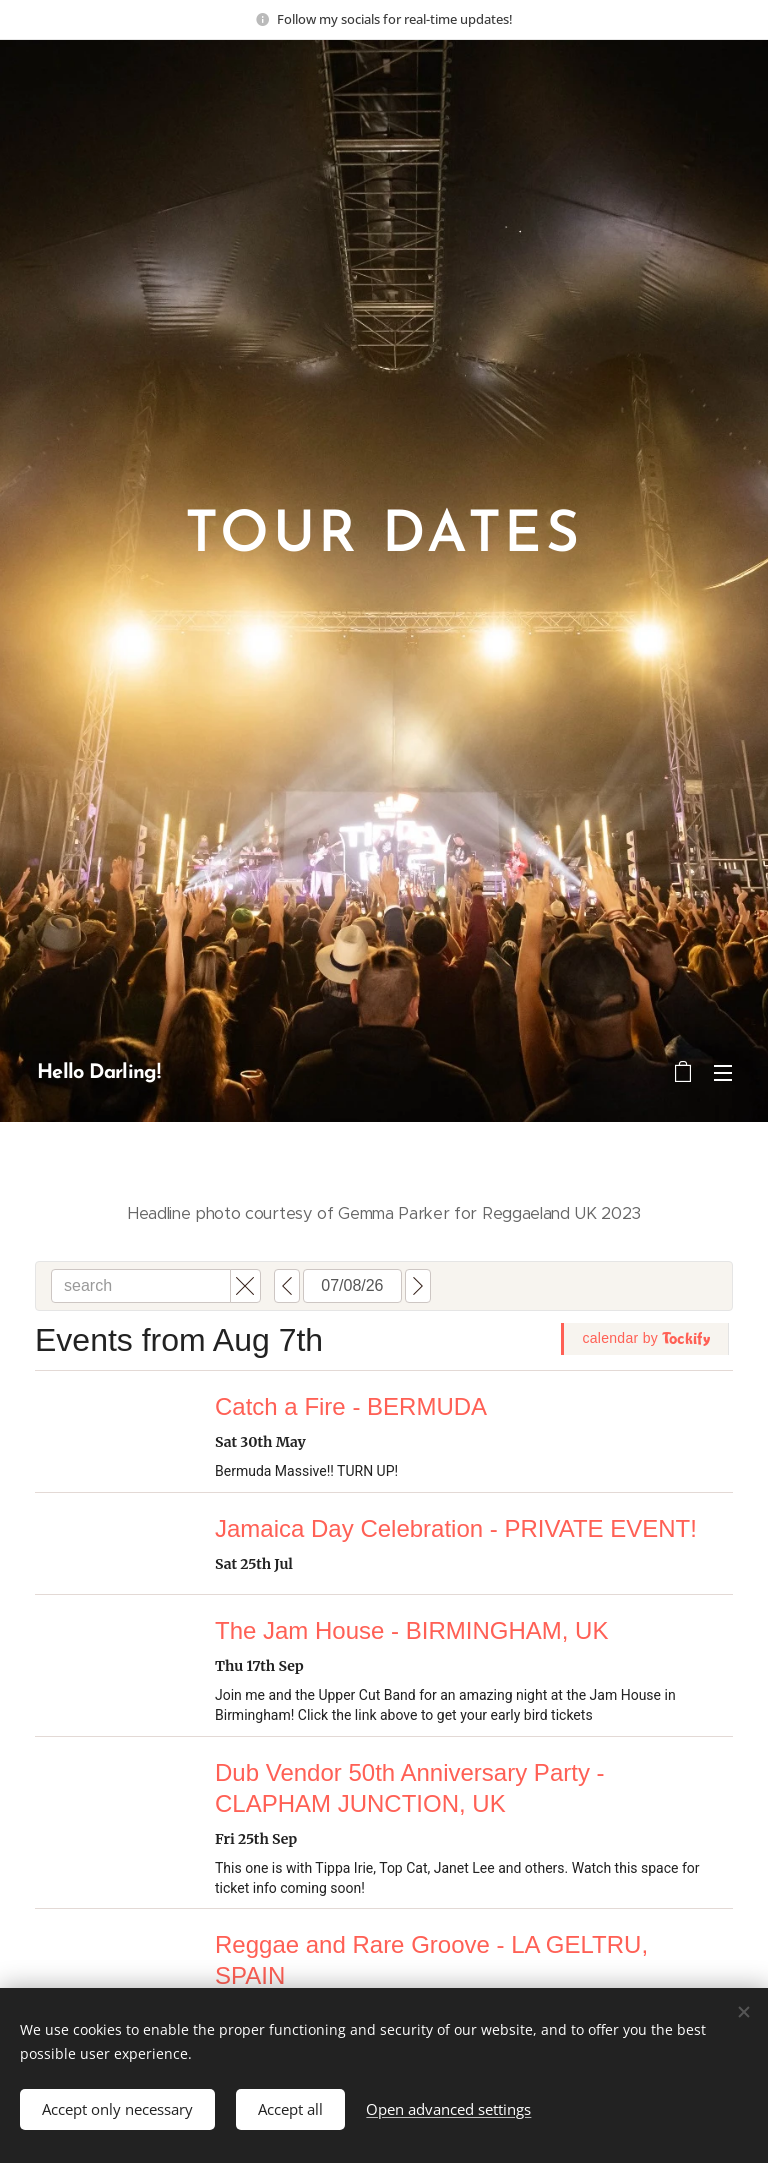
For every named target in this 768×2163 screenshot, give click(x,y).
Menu (723, 1073)
